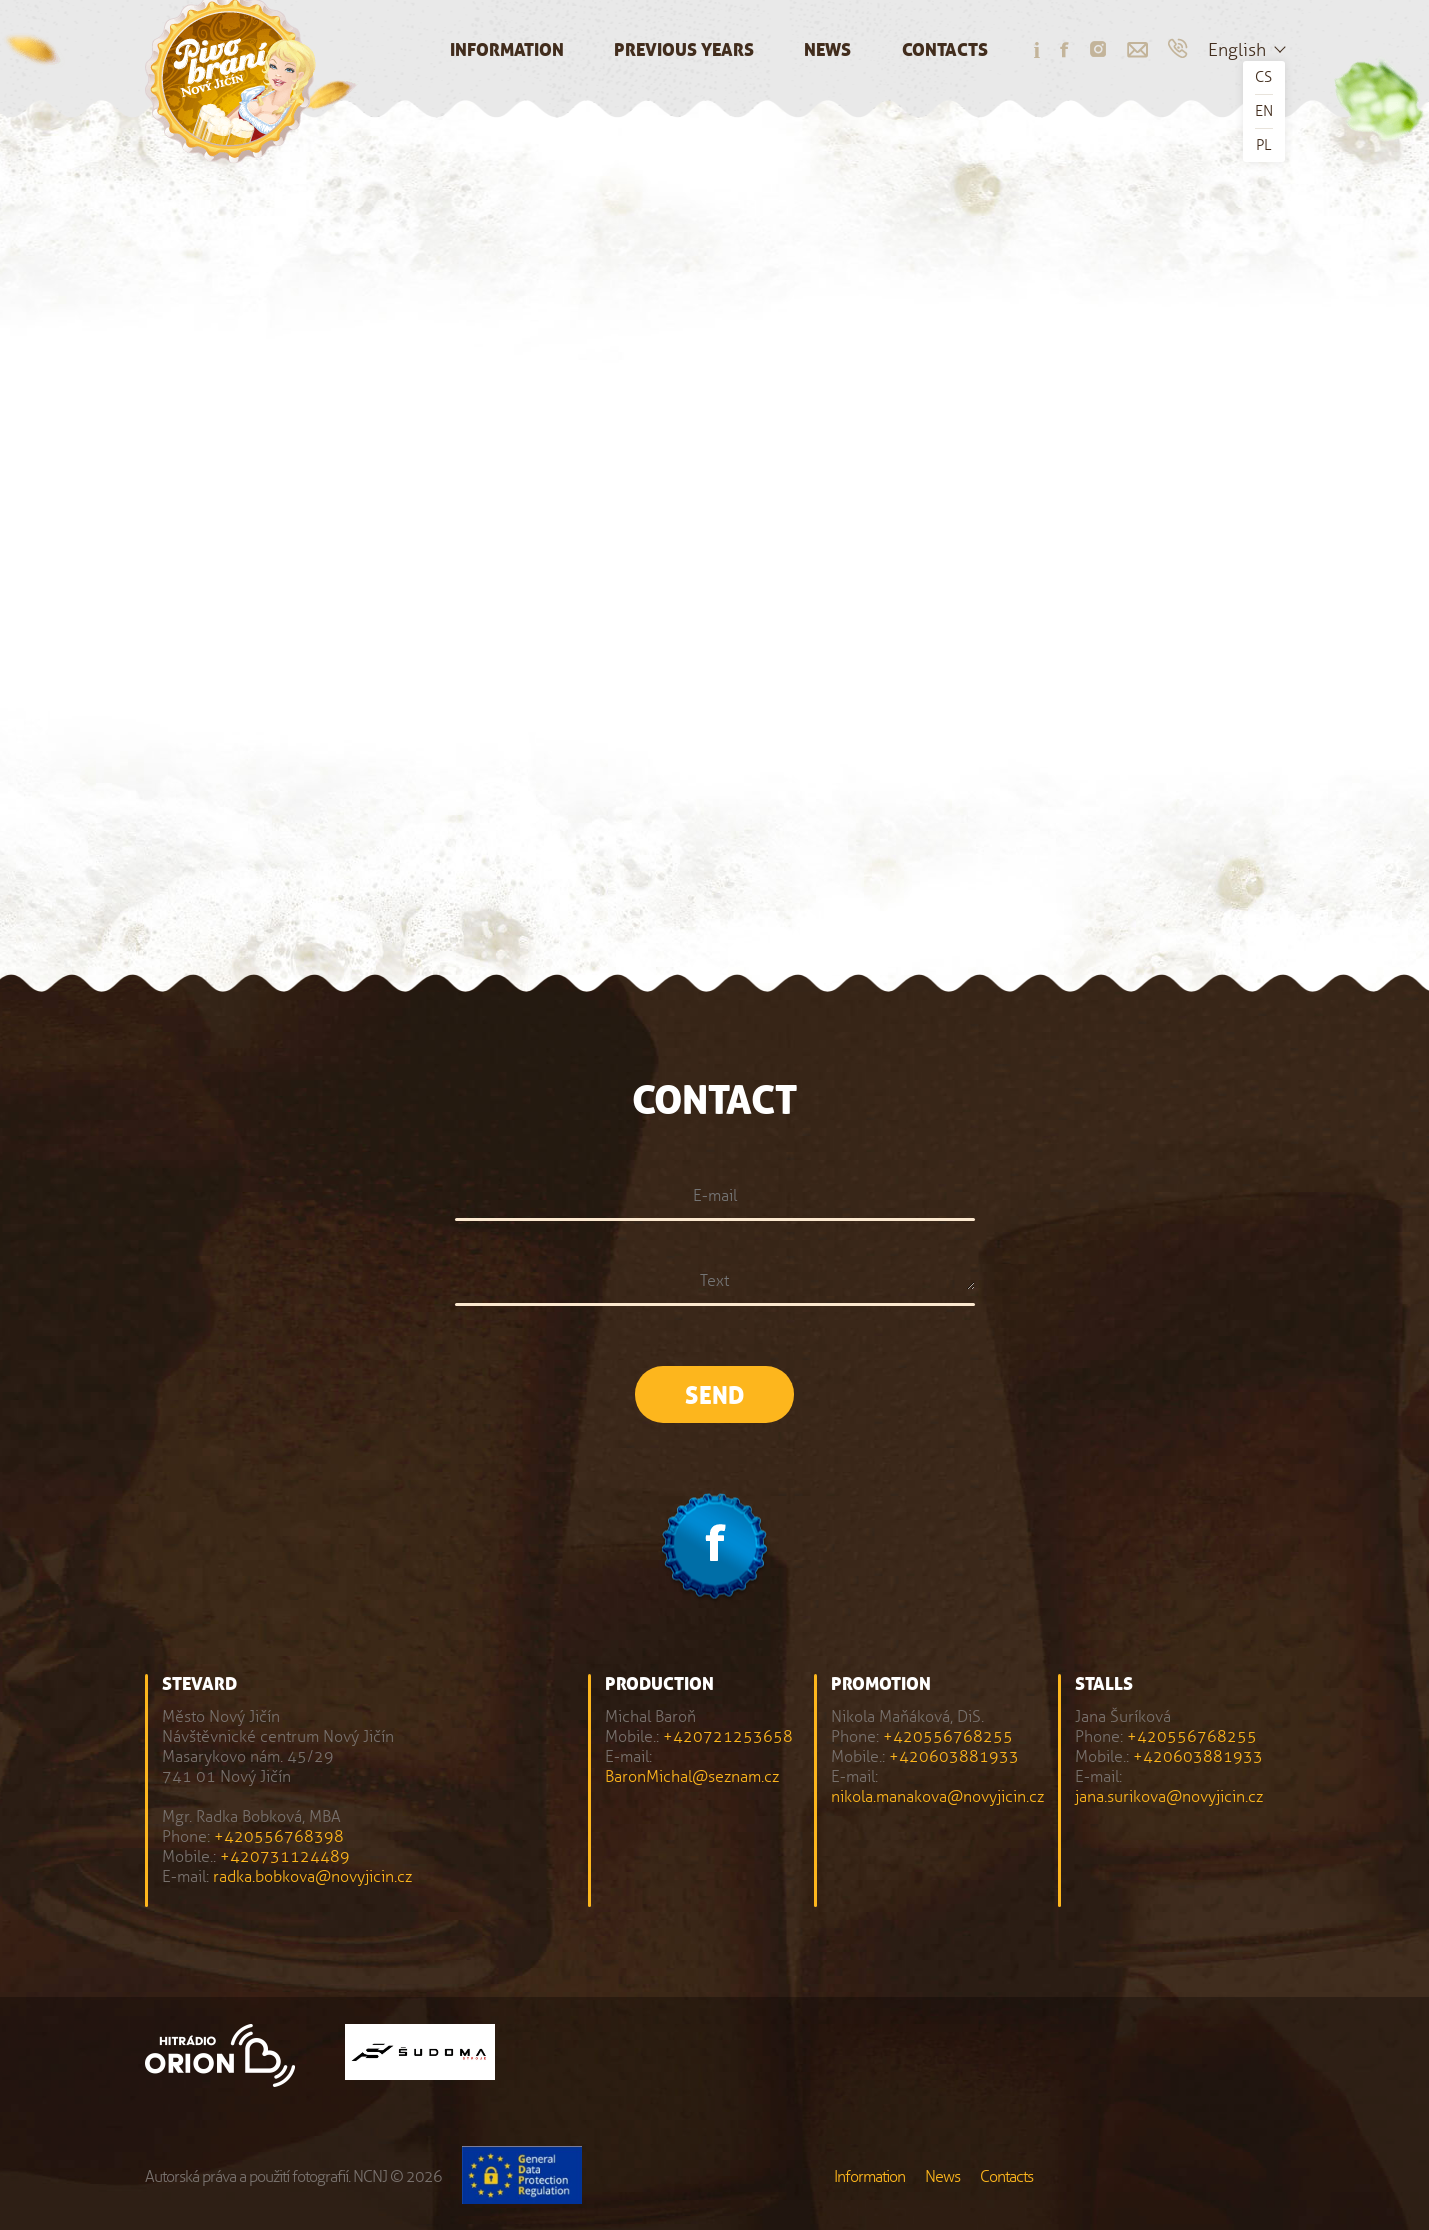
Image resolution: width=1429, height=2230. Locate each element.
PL (1263, 145)
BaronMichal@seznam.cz (692, 1776)
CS (1263, 77)
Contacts (945, 50)
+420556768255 (948, 1736)
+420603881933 (954, 1756)
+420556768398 (279, 1836)
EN (1264, 111)
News (827, 50)
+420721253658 (728, 1736)
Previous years (684, 50)
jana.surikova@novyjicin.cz (1169, 1796)
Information (507, 50)
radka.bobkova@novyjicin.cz (312, 1876)
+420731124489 (285, 1856)
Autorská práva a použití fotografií (246, 2176)
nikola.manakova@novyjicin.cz (937, 1796)
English (1237, 50)
